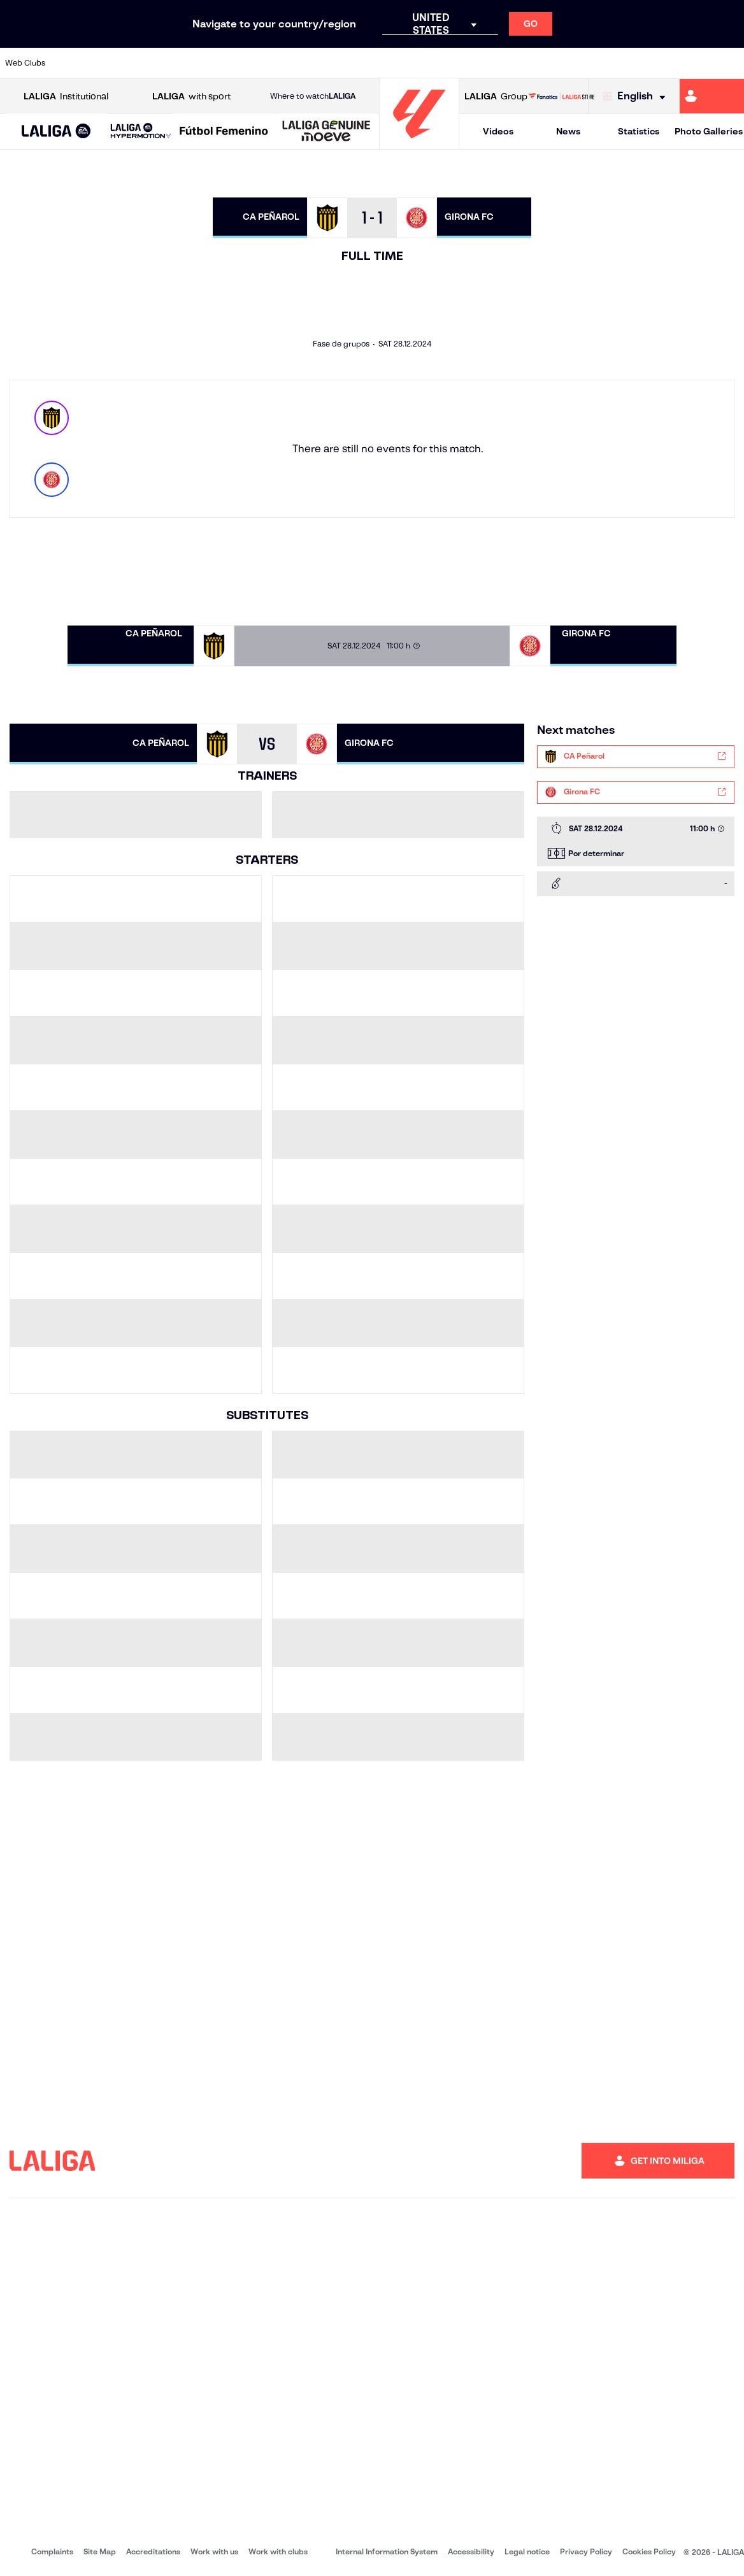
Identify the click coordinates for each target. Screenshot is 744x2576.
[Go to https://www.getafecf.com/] (278, 63)
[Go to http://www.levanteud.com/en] (347, 63)
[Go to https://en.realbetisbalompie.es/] (521, 63)
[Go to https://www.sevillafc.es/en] (659, 63)
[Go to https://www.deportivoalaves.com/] (174, 63)
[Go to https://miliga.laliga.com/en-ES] (712, 96)
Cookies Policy (649, 2551)
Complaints (52, 2551)
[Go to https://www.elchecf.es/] (208, 63)
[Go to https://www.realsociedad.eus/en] (624, 63)
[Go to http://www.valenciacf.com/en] (694, 63)
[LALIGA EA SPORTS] (56, 131)
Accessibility (471, 2551)
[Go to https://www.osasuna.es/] (139, 63)
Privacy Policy (586, 2551)
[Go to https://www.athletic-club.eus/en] (70, 63)
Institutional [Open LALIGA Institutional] (66, 96)
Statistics (638, 131)
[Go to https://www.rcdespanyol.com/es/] (451, 63)
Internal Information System (387, 2551)
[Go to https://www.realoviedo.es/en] (590, 63)
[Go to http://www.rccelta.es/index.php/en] (417, 63)
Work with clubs (278, 2551)
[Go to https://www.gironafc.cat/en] (313, 63)
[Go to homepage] (419, 143)
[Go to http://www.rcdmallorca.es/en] (486, 63)
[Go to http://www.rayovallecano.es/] (382, 63)
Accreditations (153, 2551)
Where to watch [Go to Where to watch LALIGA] (312, 96)
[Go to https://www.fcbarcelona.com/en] (244, 63)
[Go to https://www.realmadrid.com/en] (556, 63)
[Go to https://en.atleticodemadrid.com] (105, 63)
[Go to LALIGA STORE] (561, 96)
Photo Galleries (709, 131)
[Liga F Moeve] (224, 131)
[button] (56, 131)
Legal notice (527, 2551)
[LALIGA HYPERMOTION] (140, 131)
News (568, 131)
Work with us (214, 2551)
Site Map (99, 2551)
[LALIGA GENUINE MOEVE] (326, 131)
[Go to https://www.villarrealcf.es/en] (729, 63)
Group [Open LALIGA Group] (495, 96)
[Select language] (637, 96)
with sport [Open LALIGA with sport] (191, 96)
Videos (498, 131)
